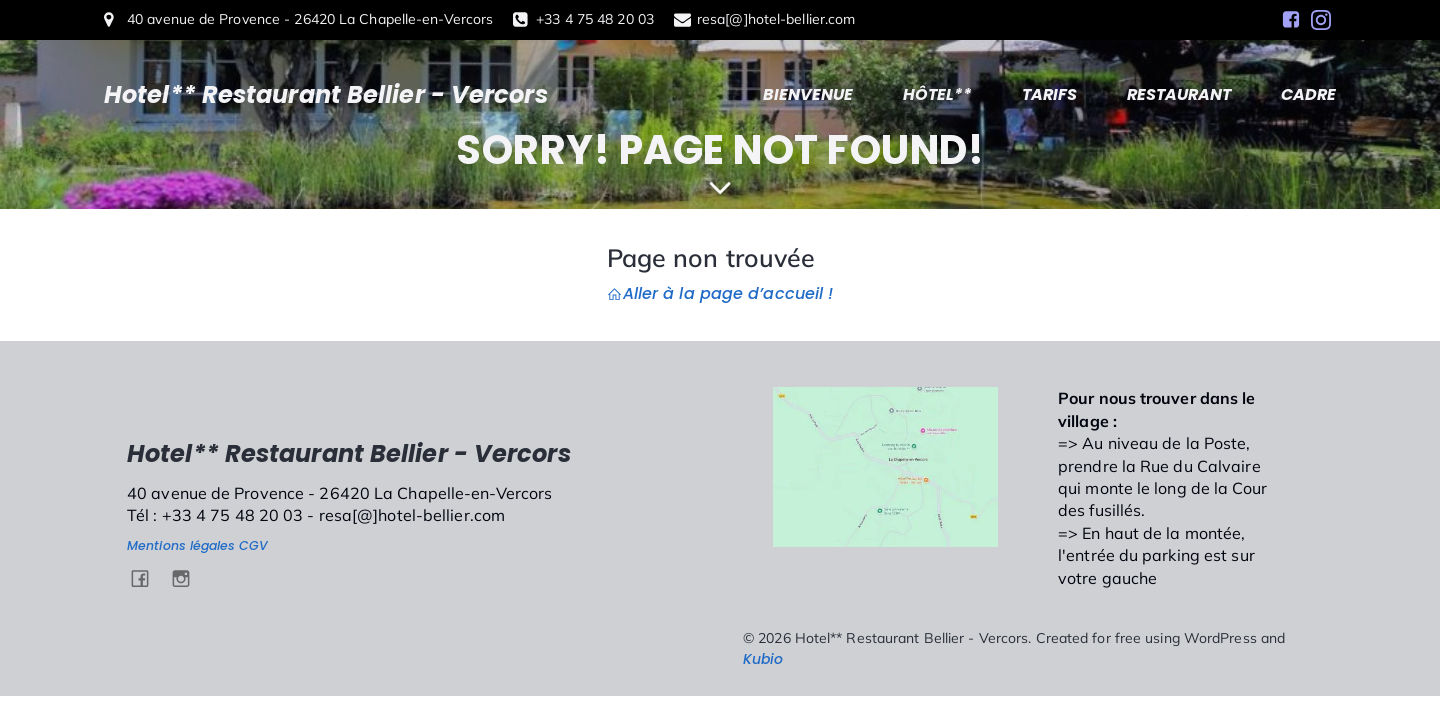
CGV (253, 545)
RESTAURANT (1179, 94)
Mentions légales (181, 545)
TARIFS (1049, 94)
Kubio (763, 659)
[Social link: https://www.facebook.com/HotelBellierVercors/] (1291, 20)
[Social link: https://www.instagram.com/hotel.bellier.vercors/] (1321, 20)
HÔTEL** (937, 94)
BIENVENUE (808, 94)
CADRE (1308, 94)
